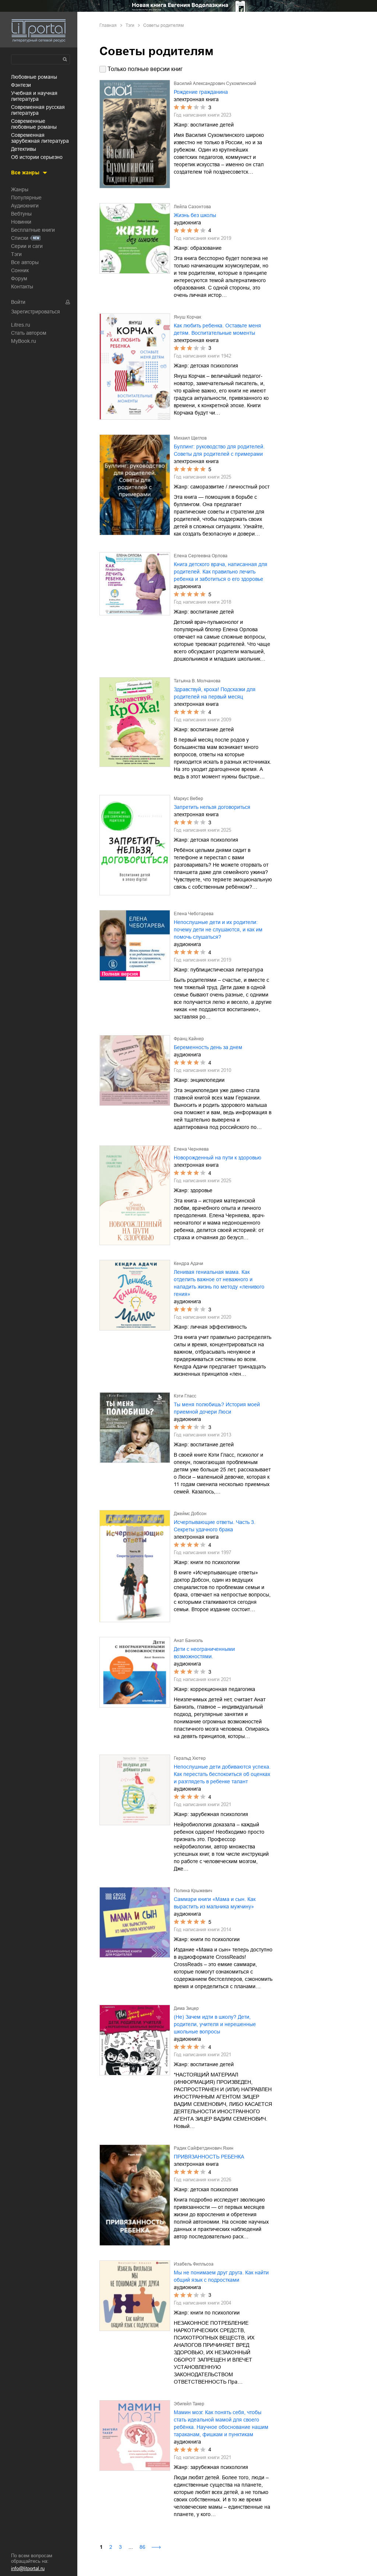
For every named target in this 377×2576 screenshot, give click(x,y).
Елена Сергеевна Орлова (201, 555)
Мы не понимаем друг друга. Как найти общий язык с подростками (221, 2276)
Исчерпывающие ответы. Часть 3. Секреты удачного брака (215, 1525)
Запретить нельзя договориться (212, 807)
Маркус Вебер (188, 798)
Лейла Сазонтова (192, 206)
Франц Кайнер (189, 1038)
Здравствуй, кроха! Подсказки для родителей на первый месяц (215, 693)
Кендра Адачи (188, 1263)
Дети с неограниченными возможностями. (204, 1652)
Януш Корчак (187, 317)
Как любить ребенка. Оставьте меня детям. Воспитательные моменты (217, 329)
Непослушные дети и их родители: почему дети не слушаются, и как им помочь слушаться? (218, 929)
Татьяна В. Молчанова (197, 680)
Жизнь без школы (195, 215)
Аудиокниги (25, 206)
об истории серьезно (37, 157)
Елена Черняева (191, 1149)
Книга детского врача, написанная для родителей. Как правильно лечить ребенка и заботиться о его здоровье (220, 571)
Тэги (16, 254)
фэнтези (21, 85)
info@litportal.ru (28, 2568)
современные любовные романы (34, 124)
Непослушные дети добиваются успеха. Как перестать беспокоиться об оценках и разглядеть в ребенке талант (222, 1774)
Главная (108, 25)
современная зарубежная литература (40, 138)
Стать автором (28, 333)
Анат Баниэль (188, 1640)
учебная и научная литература (34, 96)
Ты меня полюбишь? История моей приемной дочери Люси (217, 1408)
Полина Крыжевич (193, 1890)
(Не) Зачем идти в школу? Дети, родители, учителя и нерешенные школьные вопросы (215, 2024)
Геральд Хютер (190, 1758)
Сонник (20, 270)
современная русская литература (38, 110)
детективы (23, 149)
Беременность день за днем (208, 1047)
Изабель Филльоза (194, 2264)
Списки (19, 238)
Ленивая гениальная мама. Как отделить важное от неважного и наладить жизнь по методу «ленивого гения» (219, 1283)
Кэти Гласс (185, 1396)
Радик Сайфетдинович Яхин (203, 2148)
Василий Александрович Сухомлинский (215, 83)
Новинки (21, 222)
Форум (19, 278)
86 (142, 2547)
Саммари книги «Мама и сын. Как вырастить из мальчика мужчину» (215, 1902)
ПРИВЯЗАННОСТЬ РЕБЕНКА (209, 2157)
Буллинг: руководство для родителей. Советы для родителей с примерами (219, 450)
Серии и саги (27, 246)
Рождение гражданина (201, 92)
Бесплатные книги (33, 230)
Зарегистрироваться (35, 312)
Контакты (22, 286)
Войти (18, 302)
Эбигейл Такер (189, 2403)
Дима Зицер (186, 2008)
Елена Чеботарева (194, 913)
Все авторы (25, 262)
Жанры (19, 189)
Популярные (26, 197)
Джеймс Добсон (190, 1513)
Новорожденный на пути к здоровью (217, 1158)
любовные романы (34, 77)
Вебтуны (21, 214)
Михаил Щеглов (190, 438)
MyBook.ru (23, 341)
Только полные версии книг (145, 69)
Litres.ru (20, 325)
